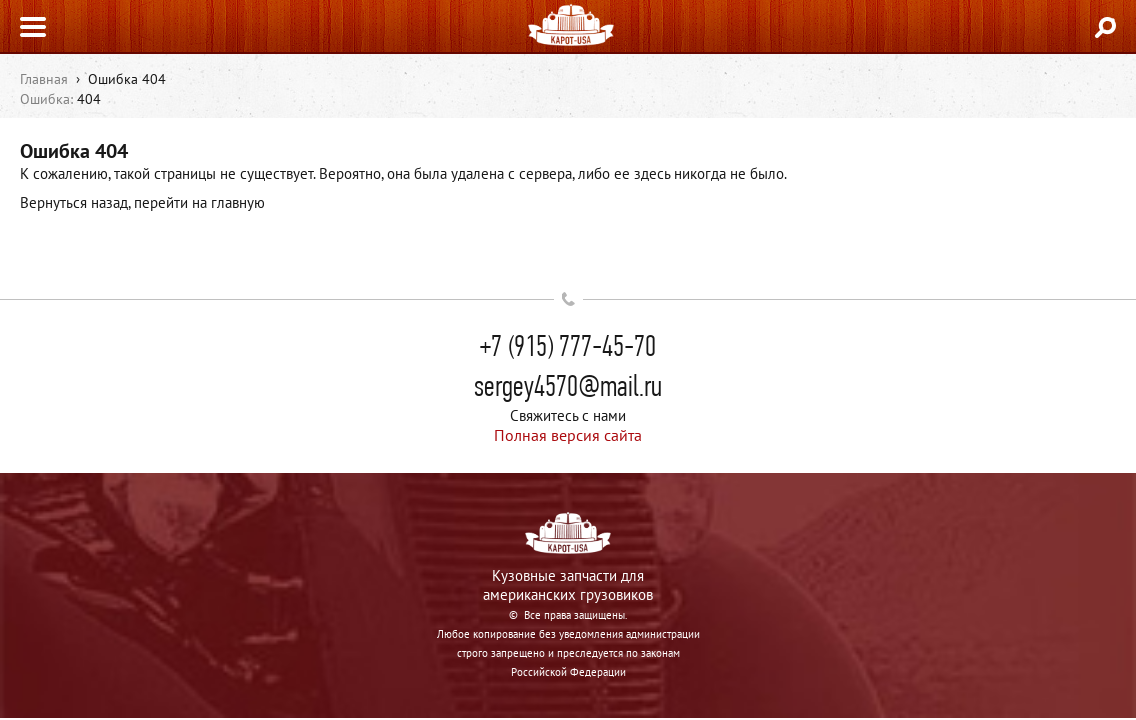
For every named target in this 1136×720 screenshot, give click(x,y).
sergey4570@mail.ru (568, 386)
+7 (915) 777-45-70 (568, 346)
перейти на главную (199, 202)
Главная (44, 79)
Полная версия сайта (568, 435)
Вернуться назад (74, 202)
